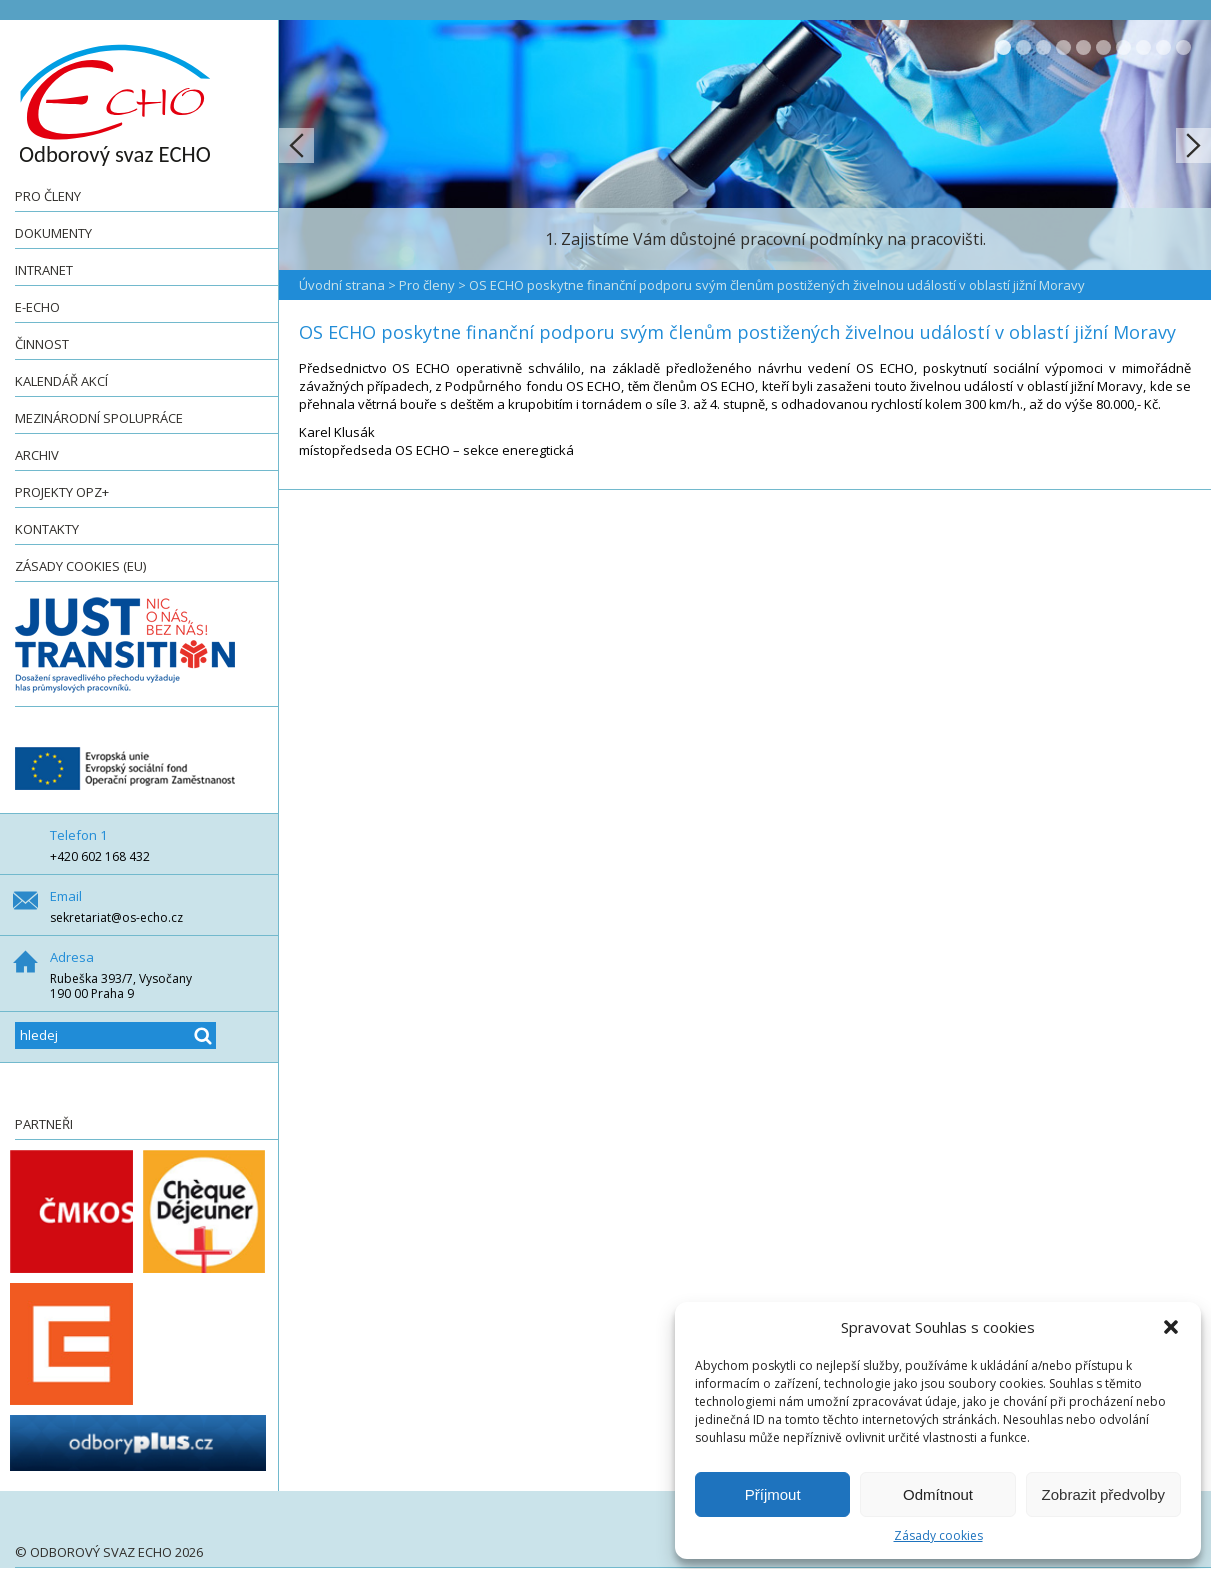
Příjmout (773, 1494)
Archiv (37, 455)
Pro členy (48, 196)
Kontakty (47, 529)
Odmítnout (938, 1494)
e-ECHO (37, 307)
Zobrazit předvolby (1103, 1494)
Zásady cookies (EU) (80, 566)
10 (1183, 47)
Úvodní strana (342, 285)
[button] (1171, 1327)
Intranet (44, 270)
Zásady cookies (938, 1535)
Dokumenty (53, 233)
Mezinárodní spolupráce (99, 418)
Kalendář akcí (61, 381)
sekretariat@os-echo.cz (116, 917)
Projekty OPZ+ (62, 492)
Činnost (42, 344)
